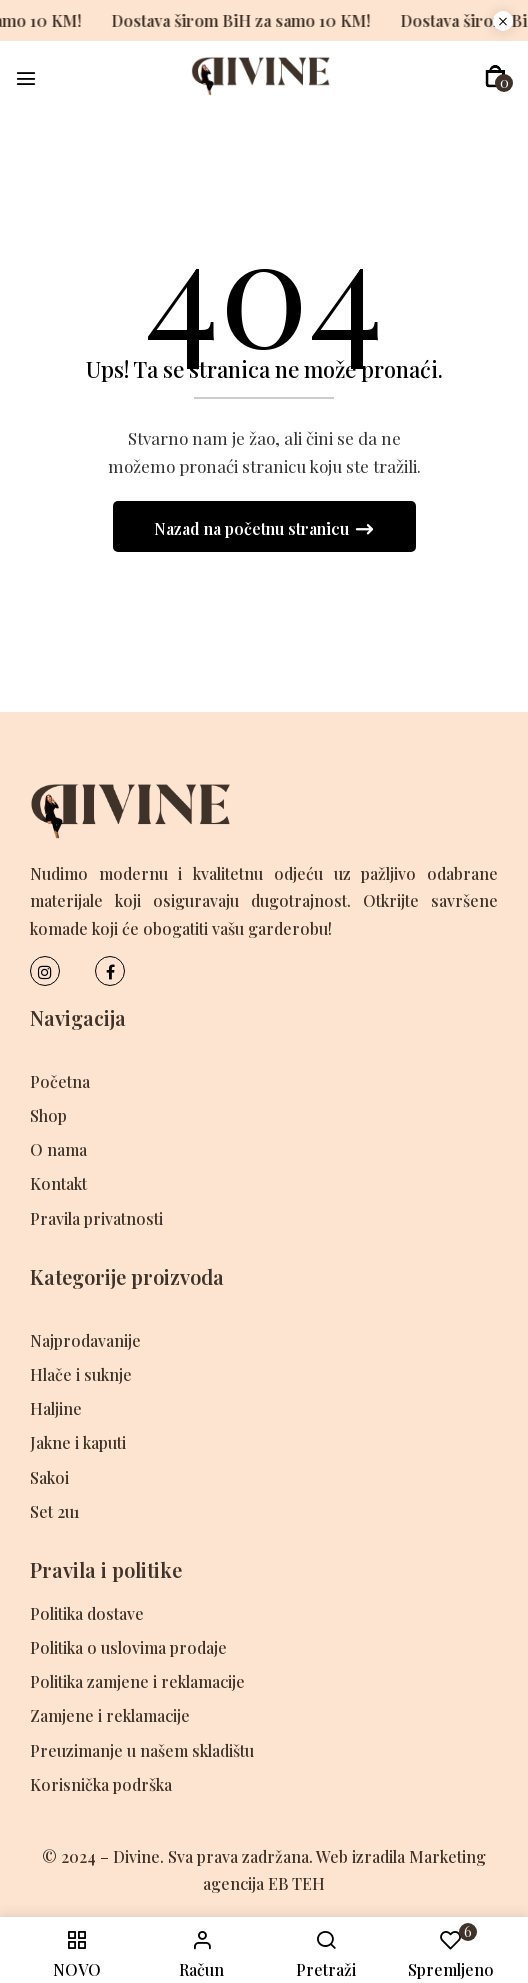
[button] (495, 76)
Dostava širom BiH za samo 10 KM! (219, 20)
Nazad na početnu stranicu (253, 528)
